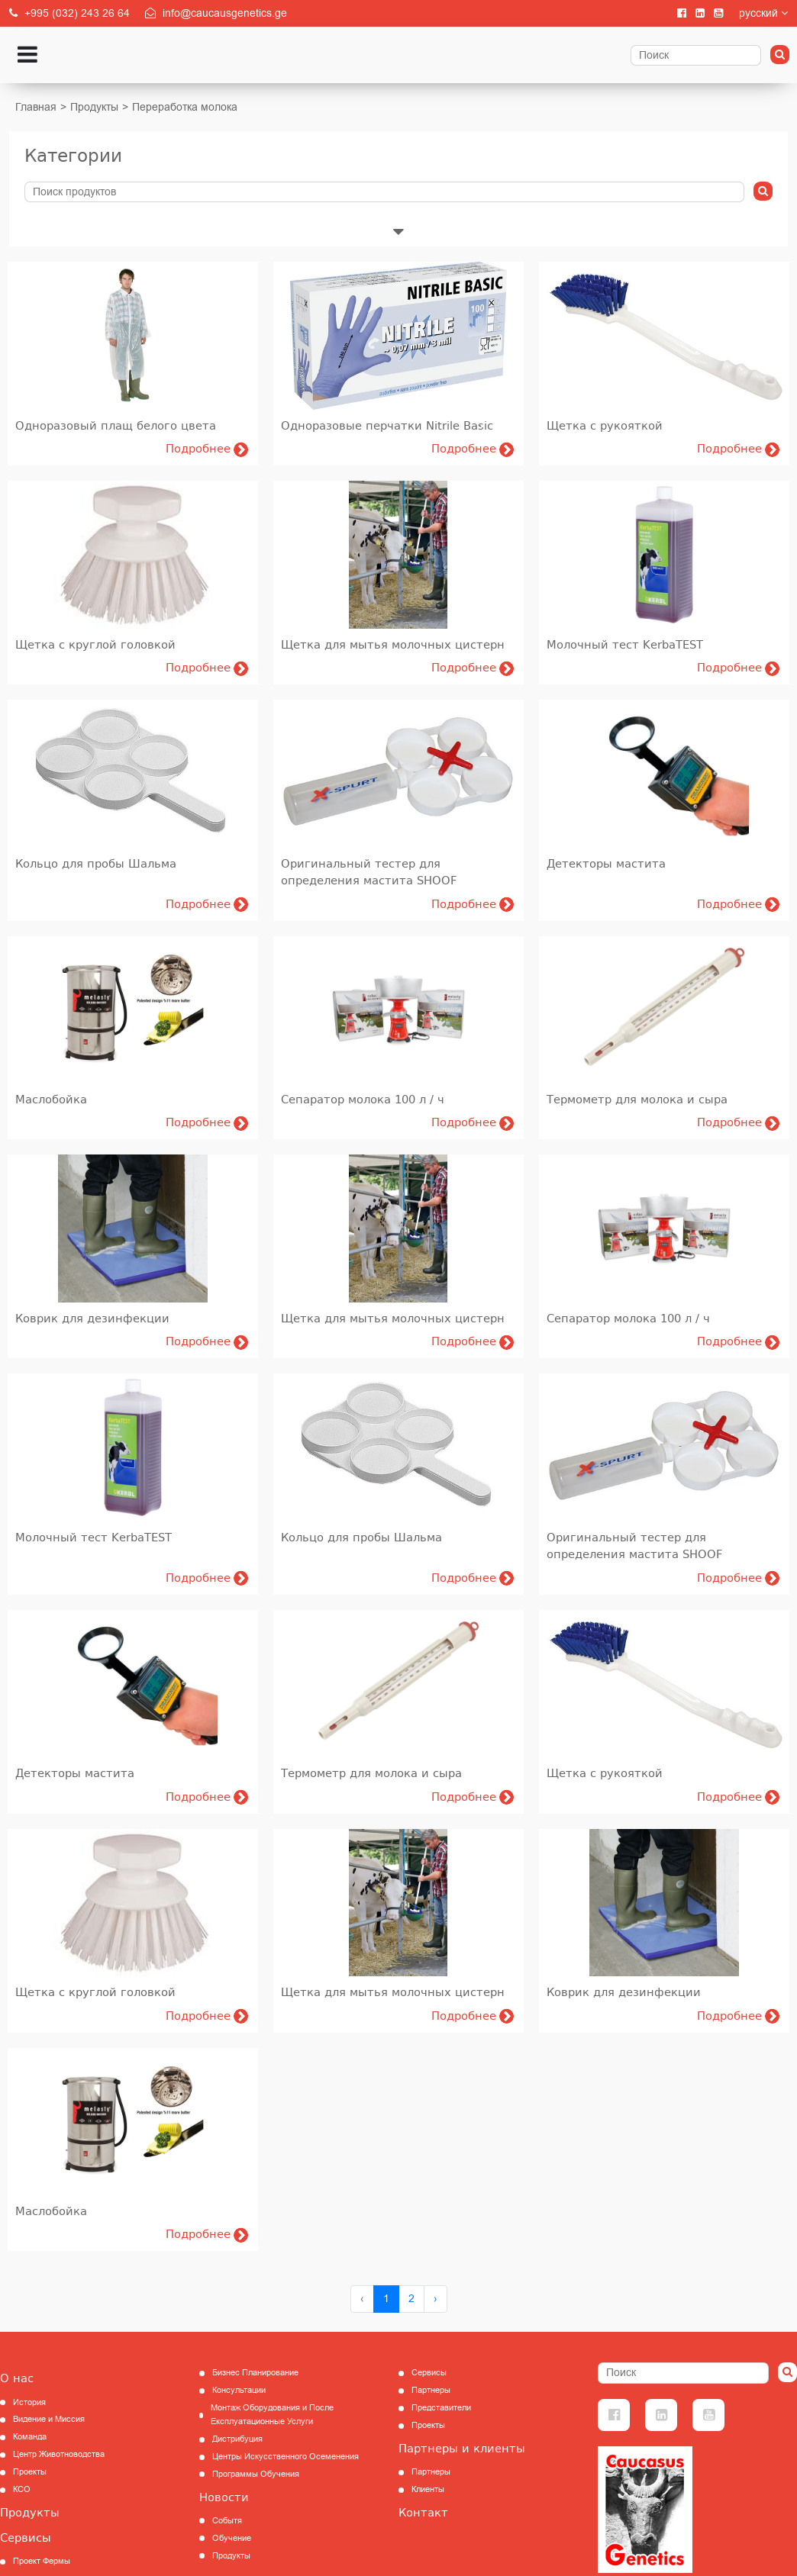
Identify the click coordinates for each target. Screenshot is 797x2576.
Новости (224, 2497)
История (29, 2402)
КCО (22, 2489)
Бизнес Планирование (255, 2372)
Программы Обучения (255, 2474)
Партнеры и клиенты (461, 2448)
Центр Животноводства (59, 2454)
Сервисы (25, 2538)
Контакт (423, 2513)
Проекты (30, 2472)
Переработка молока (184, 107)
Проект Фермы (41, 2561)
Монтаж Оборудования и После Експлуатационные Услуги (272, 2414)
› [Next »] (435, 2298)
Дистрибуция (237, 2439)
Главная (35, 107)
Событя (227, 2520)
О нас (17, 2378)
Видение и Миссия (49, 2419)
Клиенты (427, 2489)
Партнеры (430, 2390)
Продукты (94, 107)
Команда (30, 2436)
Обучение (231, 2538)
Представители (441, 2407)
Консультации (239, 2390)
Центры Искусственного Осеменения (285, 2456)
